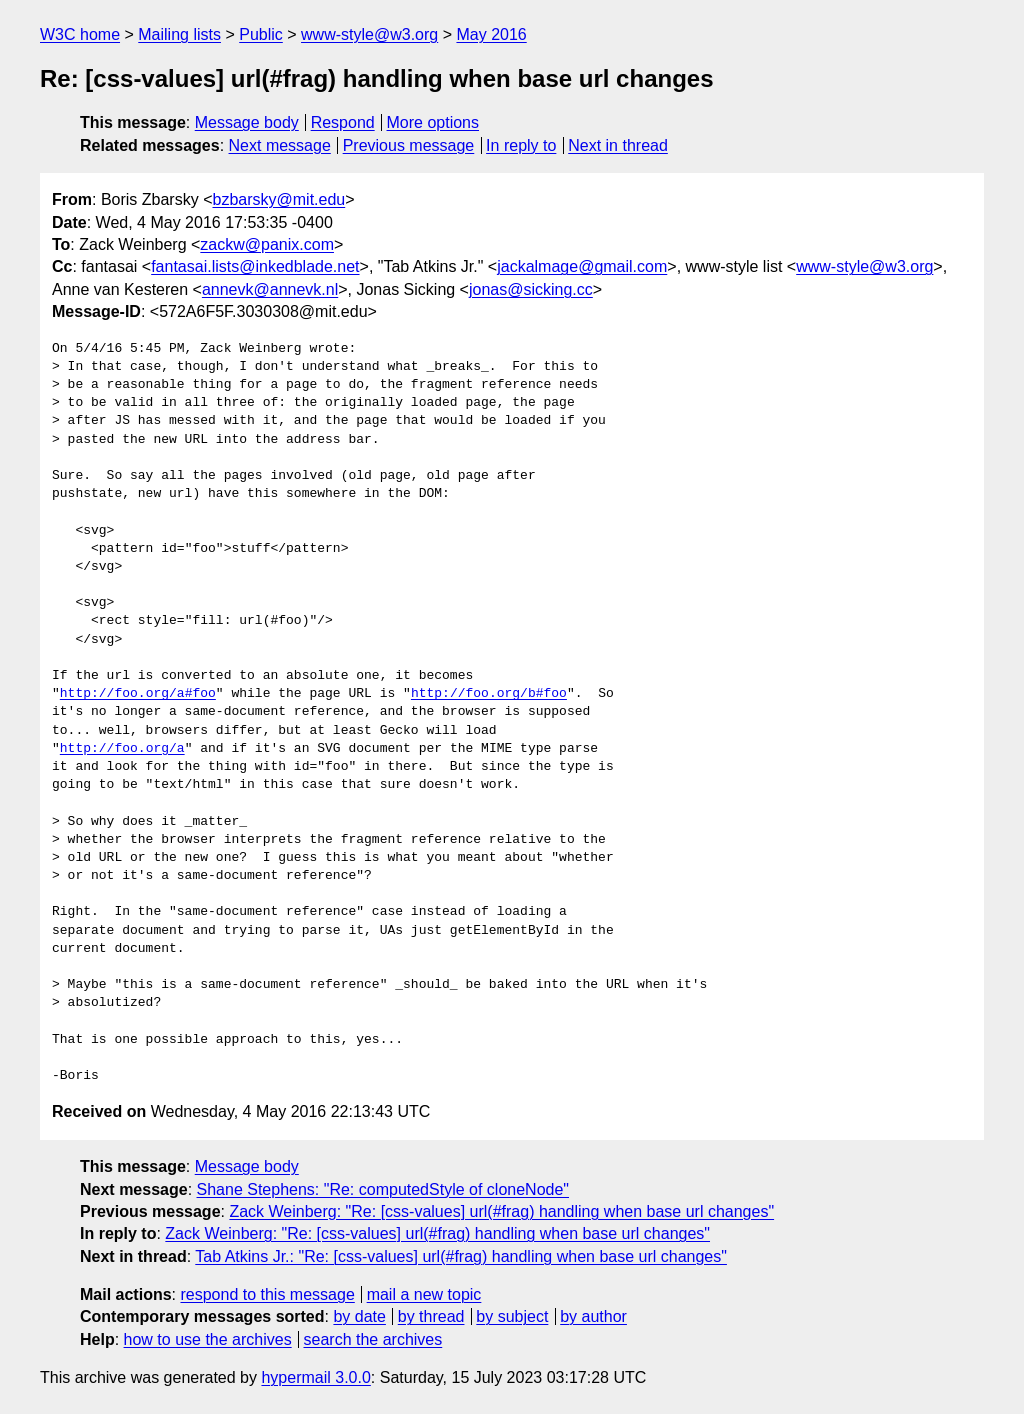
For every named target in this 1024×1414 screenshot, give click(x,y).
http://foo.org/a (122, 749)
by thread (431, 1316)
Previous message (409, 145)
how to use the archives (208, 1339)
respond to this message (267, 1294)
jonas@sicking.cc (531, 289)
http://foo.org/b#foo (489, 694)
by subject (512, 1316)
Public (261, 34)
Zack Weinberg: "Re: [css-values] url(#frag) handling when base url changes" (501, 1211)
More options (433, 122)
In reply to (521, 145)
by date (359, 1316)
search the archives (373, 1339)
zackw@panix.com (267, 244)
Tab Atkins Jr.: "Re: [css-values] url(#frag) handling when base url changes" (461, 1256)
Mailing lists (179, 34)
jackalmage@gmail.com (582, 266)
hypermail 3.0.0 (315, 1377)
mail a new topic (424, 1294)
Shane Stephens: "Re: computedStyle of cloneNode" (383, 1189)
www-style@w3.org (369, 34)
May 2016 (491, 34)
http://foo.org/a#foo (138, 694)
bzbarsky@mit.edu (278, 199)
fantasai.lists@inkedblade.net (255, 266)
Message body (247, 122)
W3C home (80, 34)
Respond (343, 122)
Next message (280, 145)
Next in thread (618, 145)
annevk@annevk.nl (270, 289)
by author (593, 1316)
